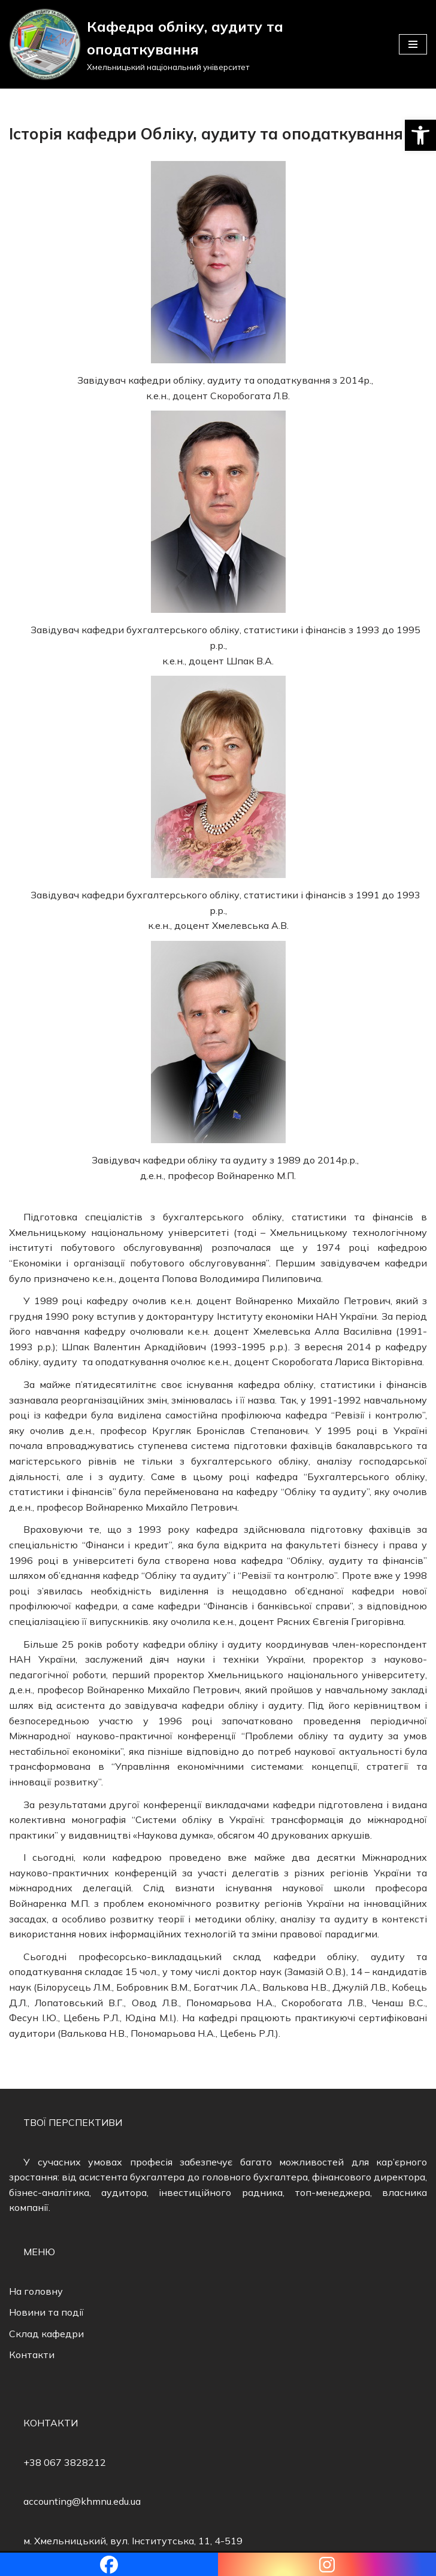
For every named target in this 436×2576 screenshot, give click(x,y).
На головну (36, 2291)
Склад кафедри (46, 2334)
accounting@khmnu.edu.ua (82, 2501)
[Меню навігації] (413, 44)
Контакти (31, 2355)
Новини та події (46, 2312)
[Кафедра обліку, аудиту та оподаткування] (195, 44)
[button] (420, 135)
